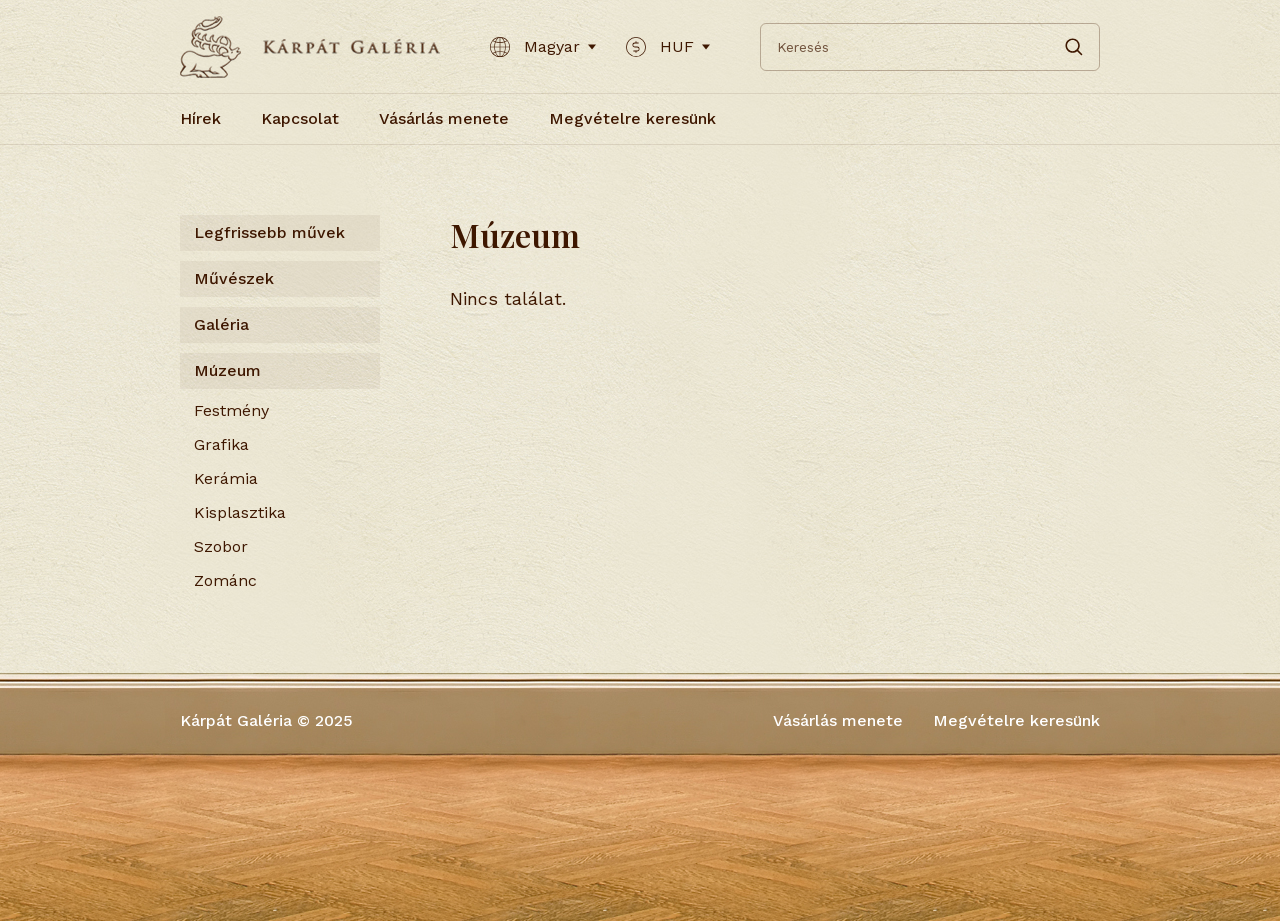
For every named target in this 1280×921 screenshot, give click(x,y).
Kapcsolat (300, 118)
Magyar (543, 47)
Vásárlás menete (444, 118)
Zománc (225, 580)
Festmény (231, 410)
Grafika (221, 444)
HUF (668, 47)
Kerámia (226, 478)
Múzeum (227, 370)
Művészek (234, 278)
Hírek (200, 118)
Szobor (221, 546)
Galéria (221, 324)
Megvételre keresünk (632, 118)
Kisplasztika (240, 512)
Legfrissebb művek (269, 232)
